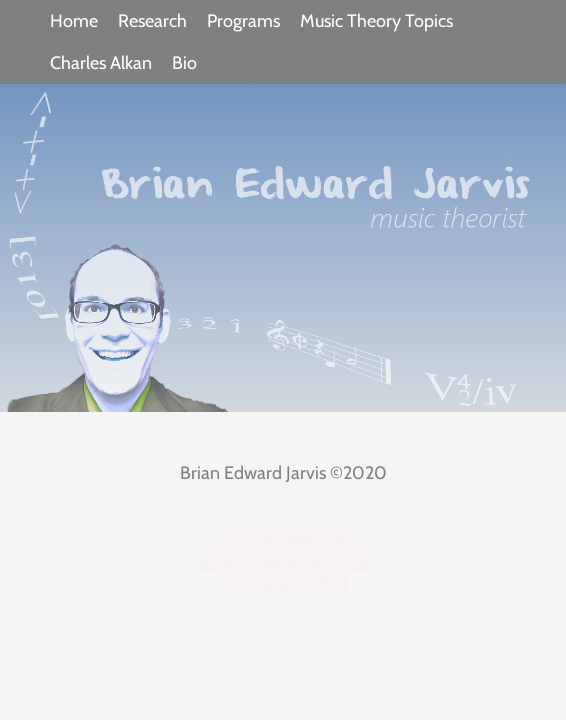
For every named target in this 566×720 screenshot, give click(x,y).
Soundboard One (283, 583)
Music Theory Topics (376, 21)
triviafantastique (283, 539)
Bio (184, 63)
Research (152, 21)
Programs (243, 21)
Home (74, 21)
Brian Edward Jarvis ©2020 (283, 473)
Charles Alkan (101, 63)
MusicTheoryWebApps (283, 561)
